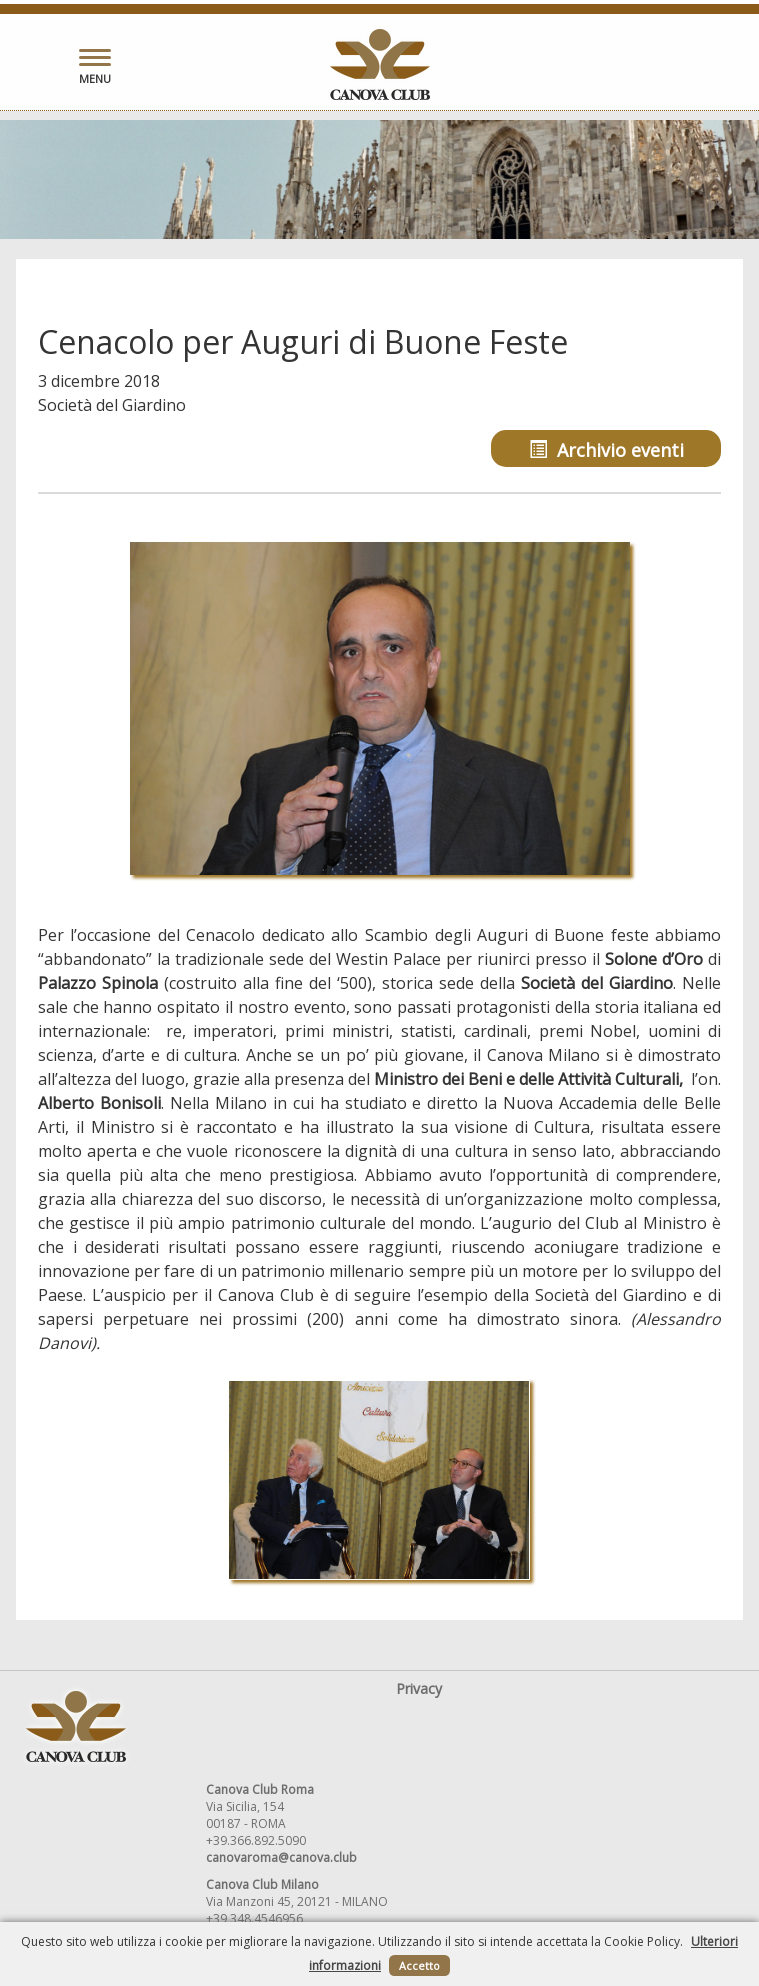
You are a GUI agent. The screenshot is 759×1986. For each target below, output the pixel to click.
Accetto (419, 1965)
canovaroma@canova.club (281, 1857)
